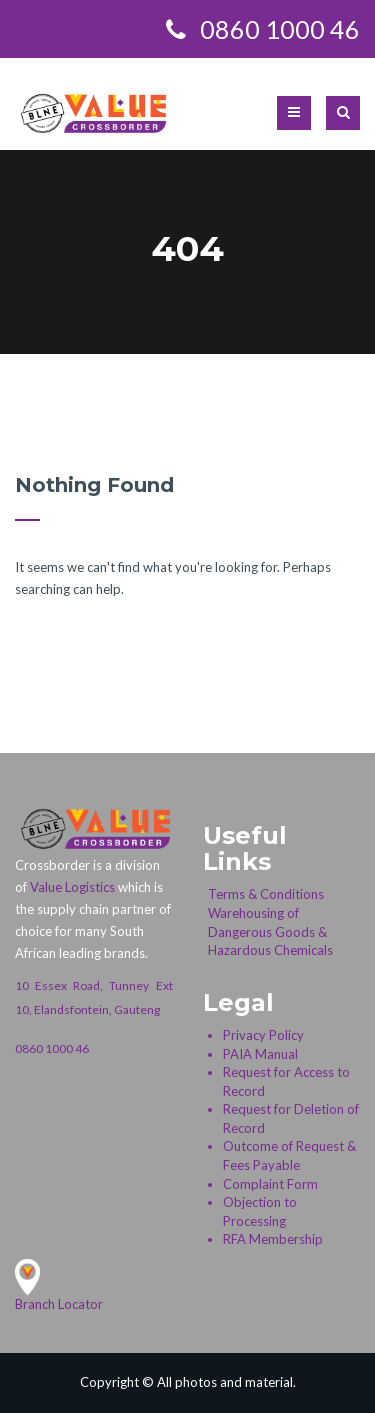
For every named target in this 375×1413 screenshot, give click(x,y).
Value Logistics (72, 887)
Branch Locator (59, 1304)
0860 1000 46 (52, 1048)
